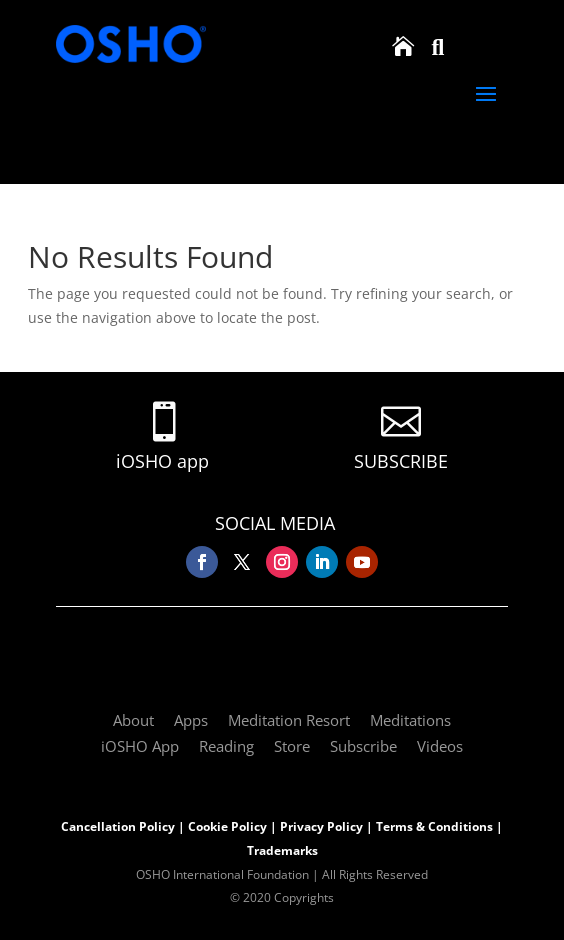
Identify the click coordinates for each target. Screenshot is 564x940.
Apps (191, 720)
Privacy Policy (321, 826)
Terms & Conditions (434, 826)
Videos (440, 746)
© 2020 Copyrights (282, 897)
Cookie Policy (227, 826)
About (133, 720)
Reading (226, 746)
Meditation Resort (289, 720)
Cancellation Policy (118, 826)
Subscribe (363, 746)
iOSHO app (162, 461)
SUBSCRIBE (401, 461)
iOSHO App (140, 746)
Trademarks (282, 850)
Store (292, 746)
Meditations (410, 720)
